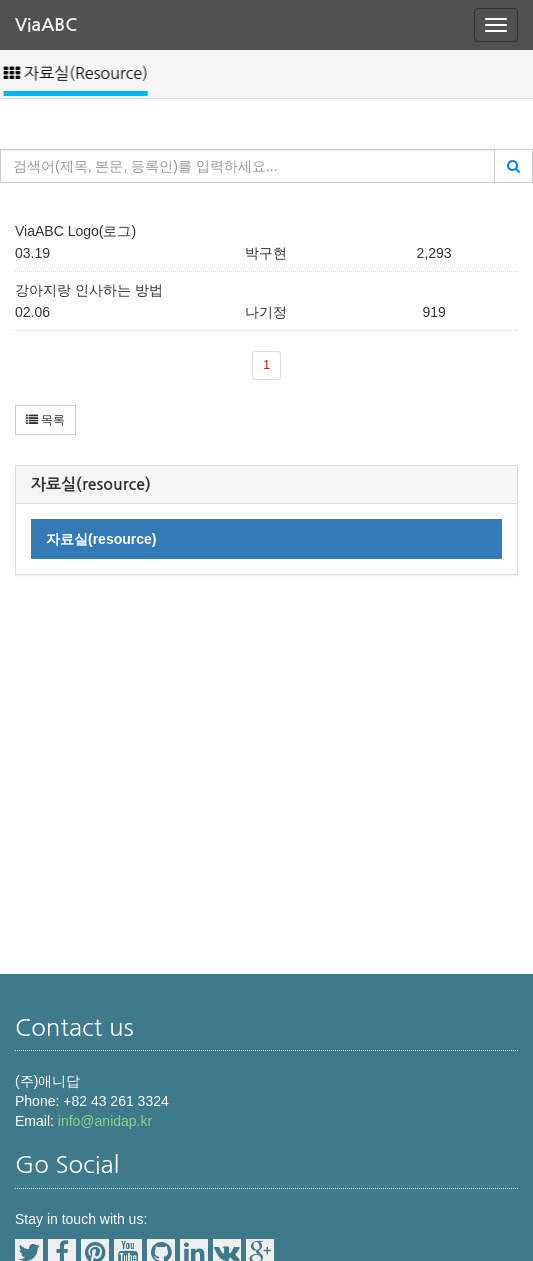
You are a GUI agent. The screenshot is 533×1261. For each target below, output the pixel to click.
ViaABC (46, 25)
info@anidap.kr (105, 1121)
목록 (45, 420)
